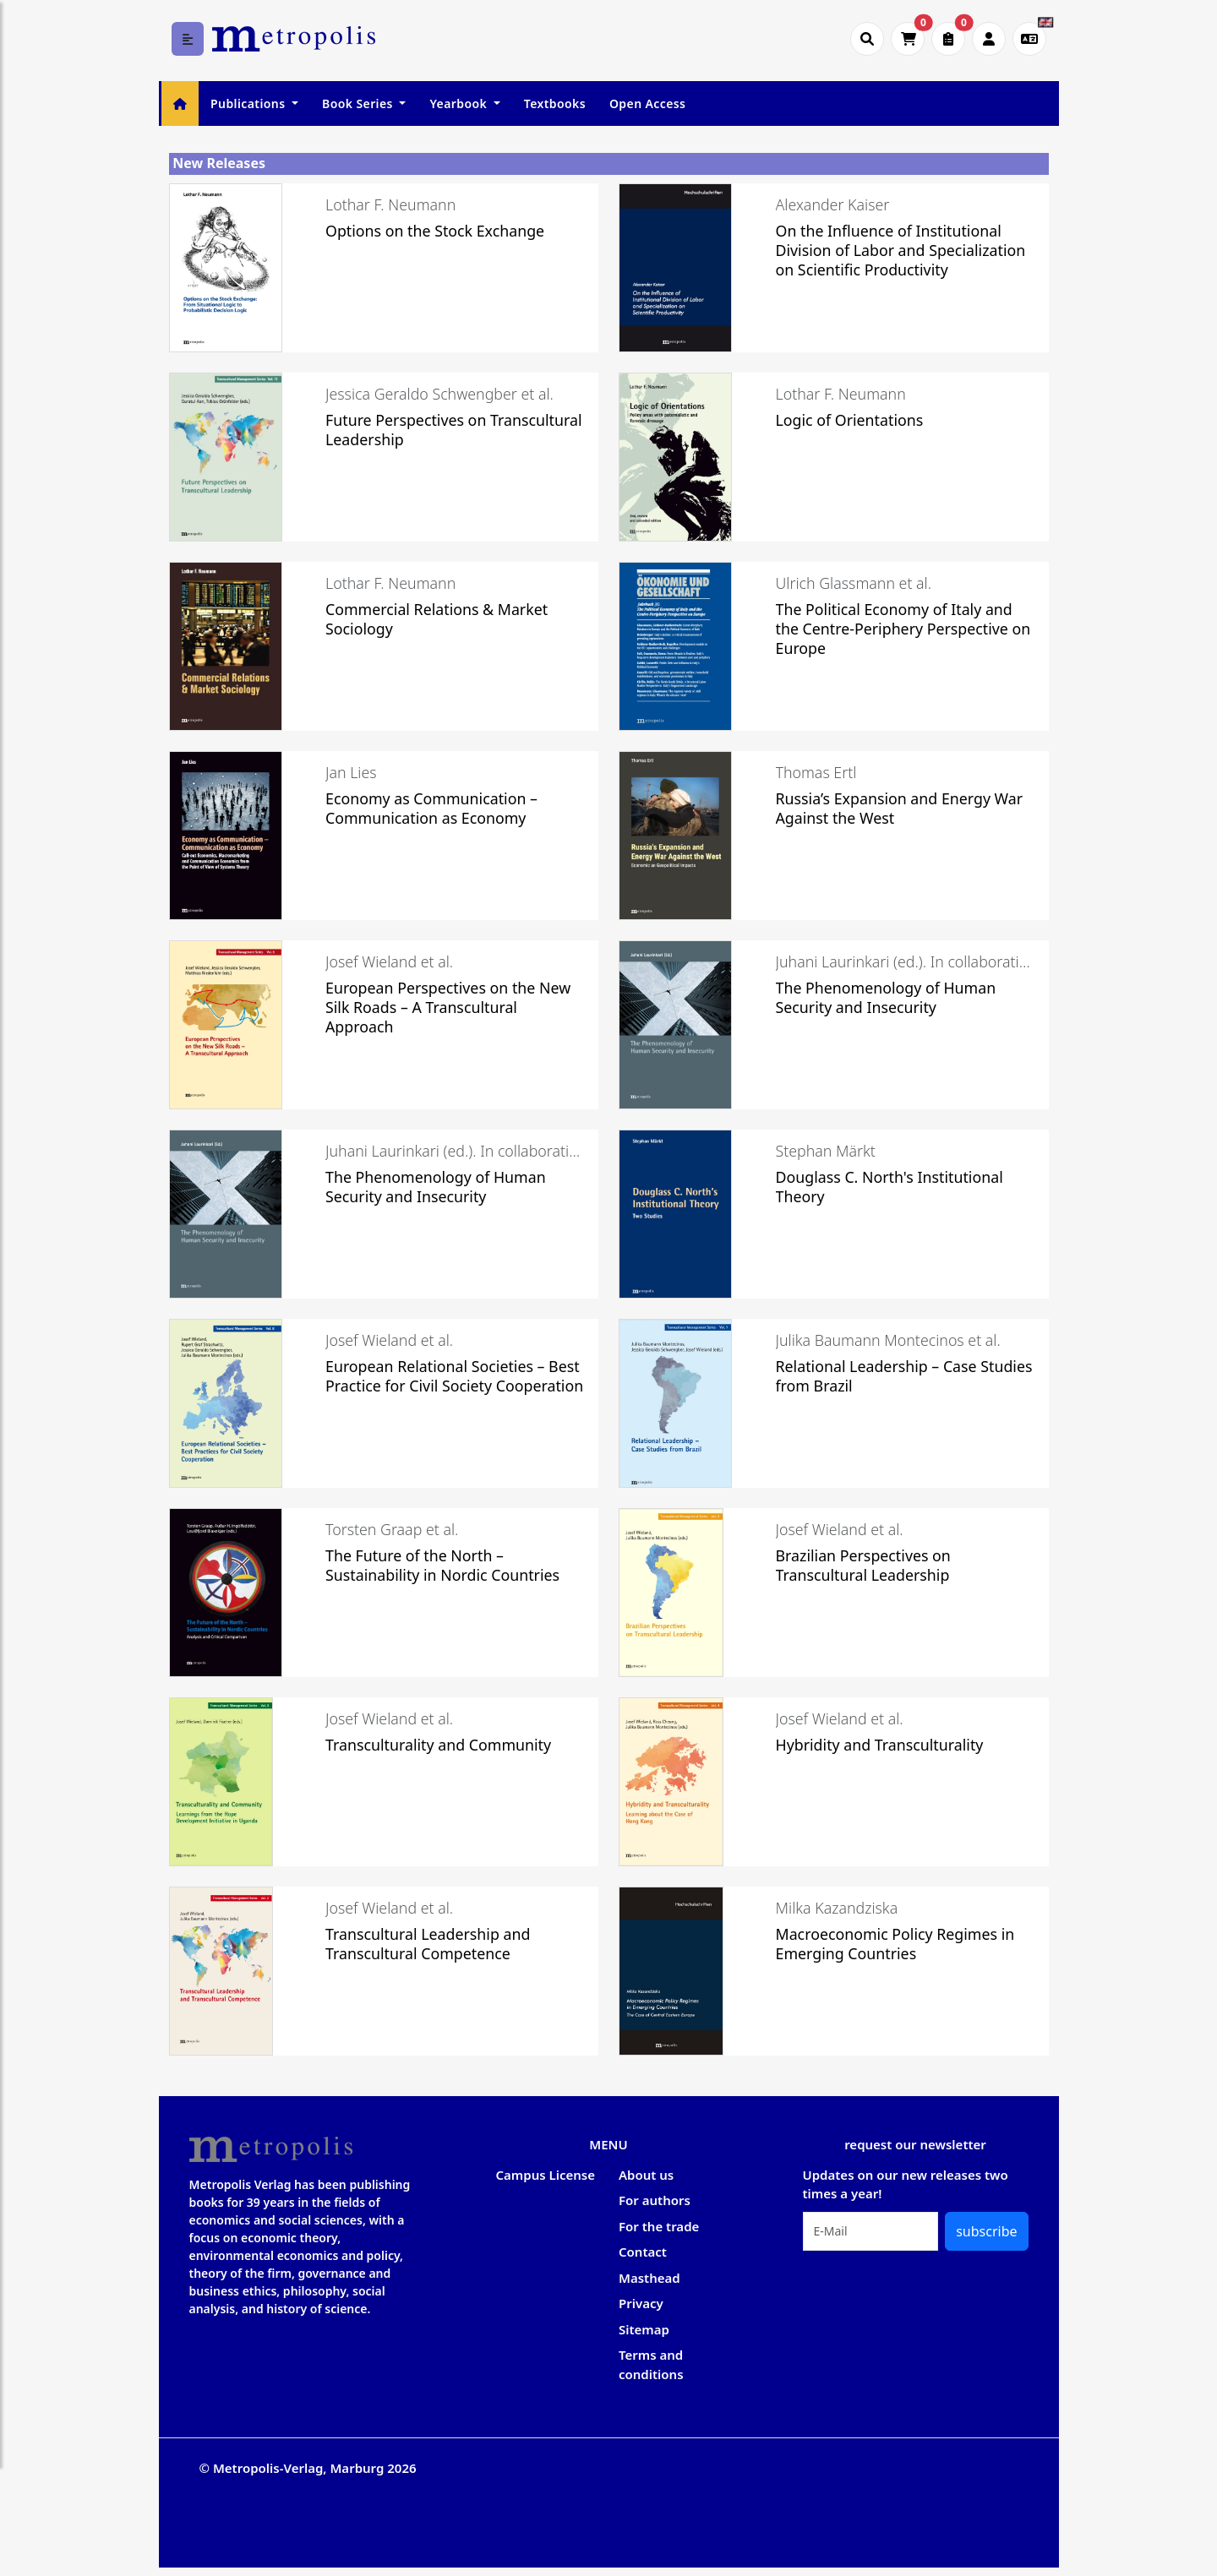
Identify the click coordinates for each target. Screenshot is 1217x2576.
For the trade (659, 2226)
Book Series (359, 103)
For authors (654, 2200)
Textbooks (555, 103)
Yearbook (459, 103)
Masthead (649, 2277)
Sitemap (644, 2329)
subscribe (986, 2231)
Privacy (641, 2303)
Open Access (647, 103)
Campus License (545, 2174)
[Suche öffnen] (867, 39)
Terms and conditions (651, 2364)
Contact (643, 2251)
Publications (249, 103)
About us (646, 2174)
